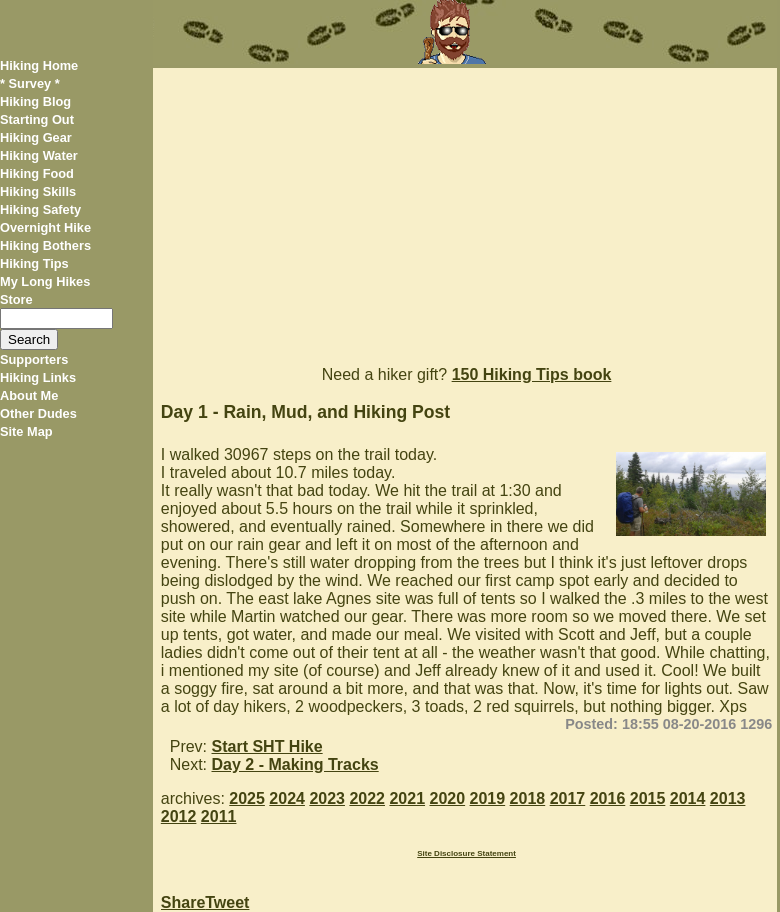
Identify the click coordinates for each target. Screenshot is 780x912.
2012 (179, 816)
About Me (29, 395)
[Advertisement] (465, 208)
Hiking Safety (40, 209)
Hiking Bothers (45, 245)
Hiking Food (37, 173)
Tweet (227, 902)
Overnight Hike (45, 227)
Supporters (34, 359)
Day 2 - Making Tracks (295, 764)
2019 (488, 798)
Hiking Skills (38, 191)
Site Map (26, 431)
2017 (568, 798)
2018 (528, 798)
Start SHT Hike (267, 746)
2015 (648, 798)
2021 (407, 798)
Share (183, 902)
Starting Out (37, 119)
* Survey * (30, 83)
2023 (327, 798)
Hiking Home (39, 65)
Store (16, 299)
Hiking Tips (34, 263)
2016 (608, 798)
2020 (448, 798)
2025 (247, 798)
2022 (367, 798)
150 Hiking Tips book (532, 374)
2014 (688, 798)
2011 (219, 816)
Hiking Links (38, 377)
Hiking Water (39, 155)
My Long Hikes (45, 281)
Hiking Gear (36, 137)
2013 (728, 798)
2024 (287, 798)
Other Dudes (38, 413)
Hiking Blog (35, 101)
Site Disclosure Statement (466, 853)
